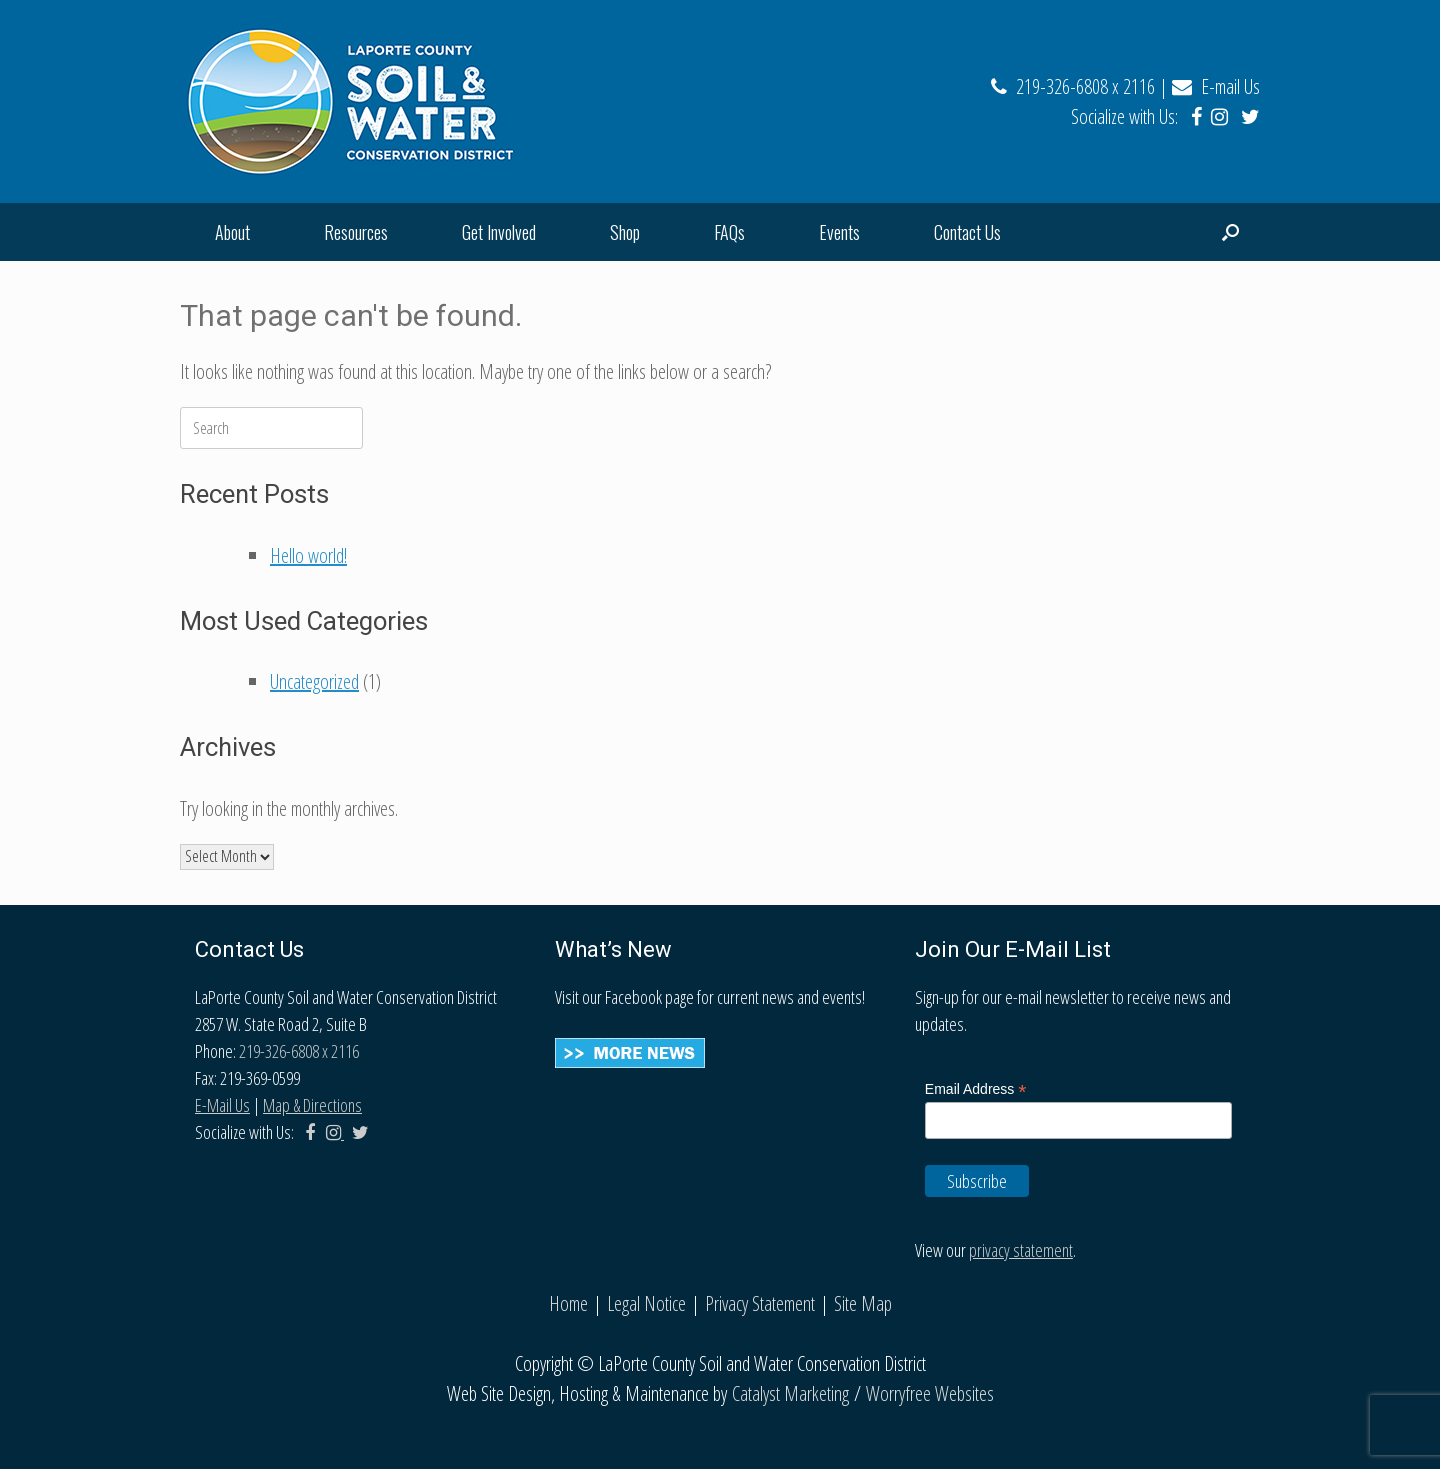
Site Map (863, 1303)
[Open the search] (1230, 232)
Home (568, 1303)
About (232, 232)
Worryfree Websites (930, 1393)
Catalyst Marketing (790, 1393)
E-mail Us (1216, 86)
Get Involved (499, 232)
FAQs (729, 232)
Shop (625, 232)
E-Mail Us (222, 1105)
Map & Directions (312, 1105)
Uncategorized (314, 681)
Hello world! (308, 555)
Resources (356, 232)
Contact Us (967, 232)
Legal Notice (646, 1303)
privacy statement (1021, 1250)
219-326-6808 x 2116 (1073, 86)
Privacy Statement (760, 1303)
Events (839, 232)
